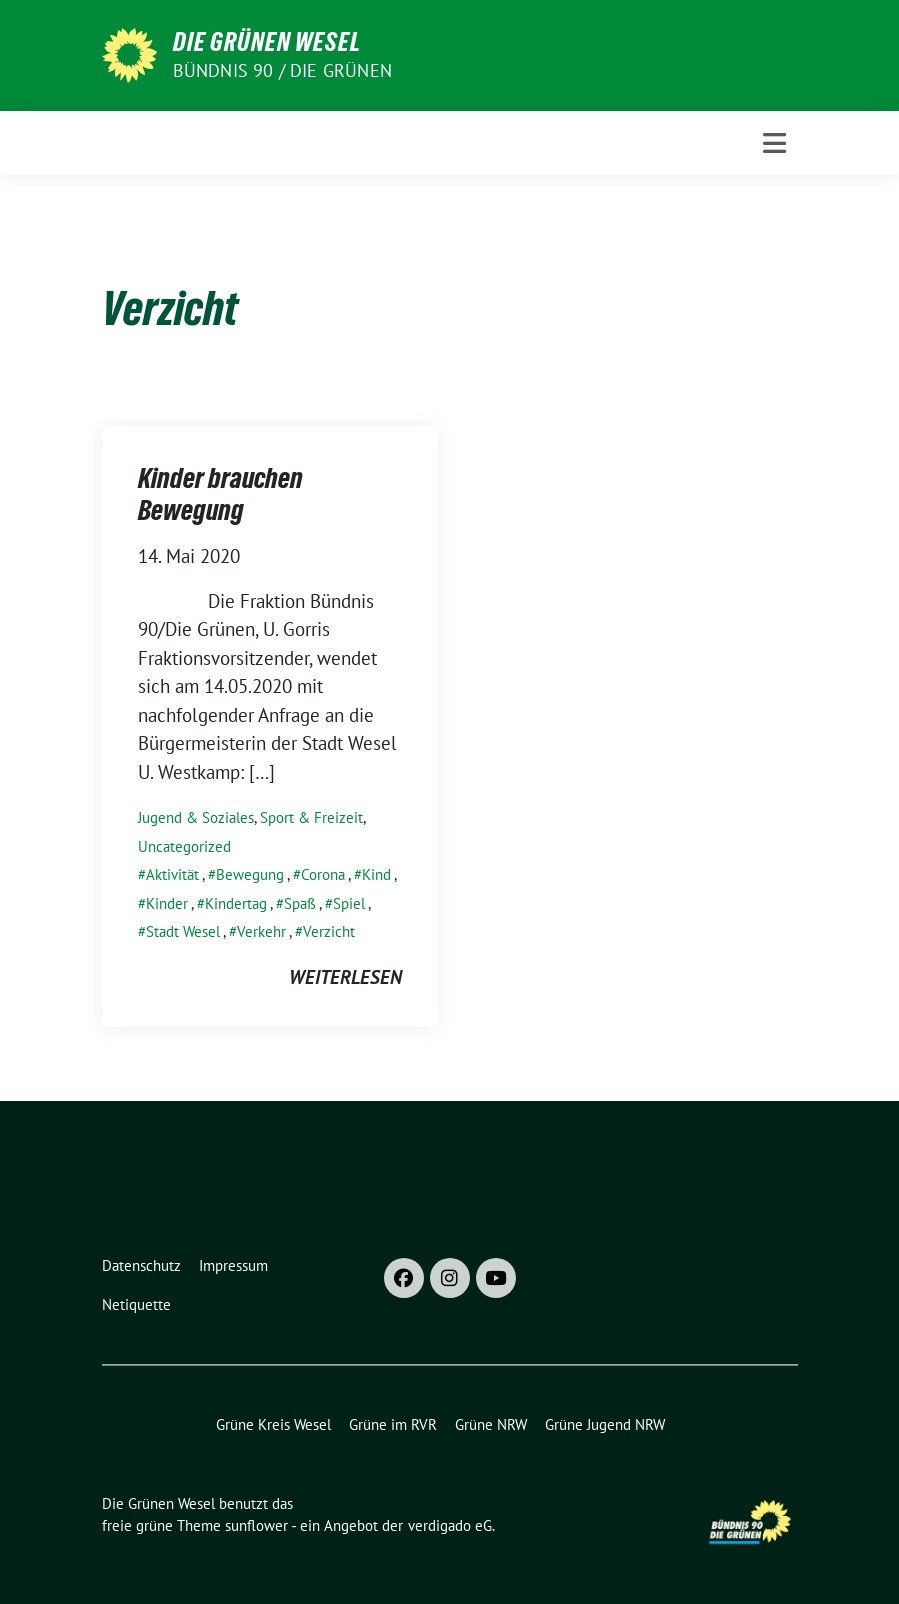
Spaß (300, 903)
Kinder (167, 903)
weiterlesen (345, 977)
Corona (323, 874)
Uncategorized (184, 846)
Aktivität (172, 874)
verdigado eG (450, 1525)
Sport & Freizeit (311, 817)
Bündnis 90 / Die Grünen (283, 70)
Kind (376, 874)
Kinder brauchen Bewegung (220, 494)
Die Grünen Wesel (267, 42)
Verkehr (261, 931)
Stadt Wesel (183, 931)
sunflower (256, 1525)
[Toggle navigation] (774, 143)
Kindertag (236, 903)
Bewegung (250, 874)
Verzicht (329, 931)
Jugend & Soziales (196, 817)
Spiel (349, 903)
